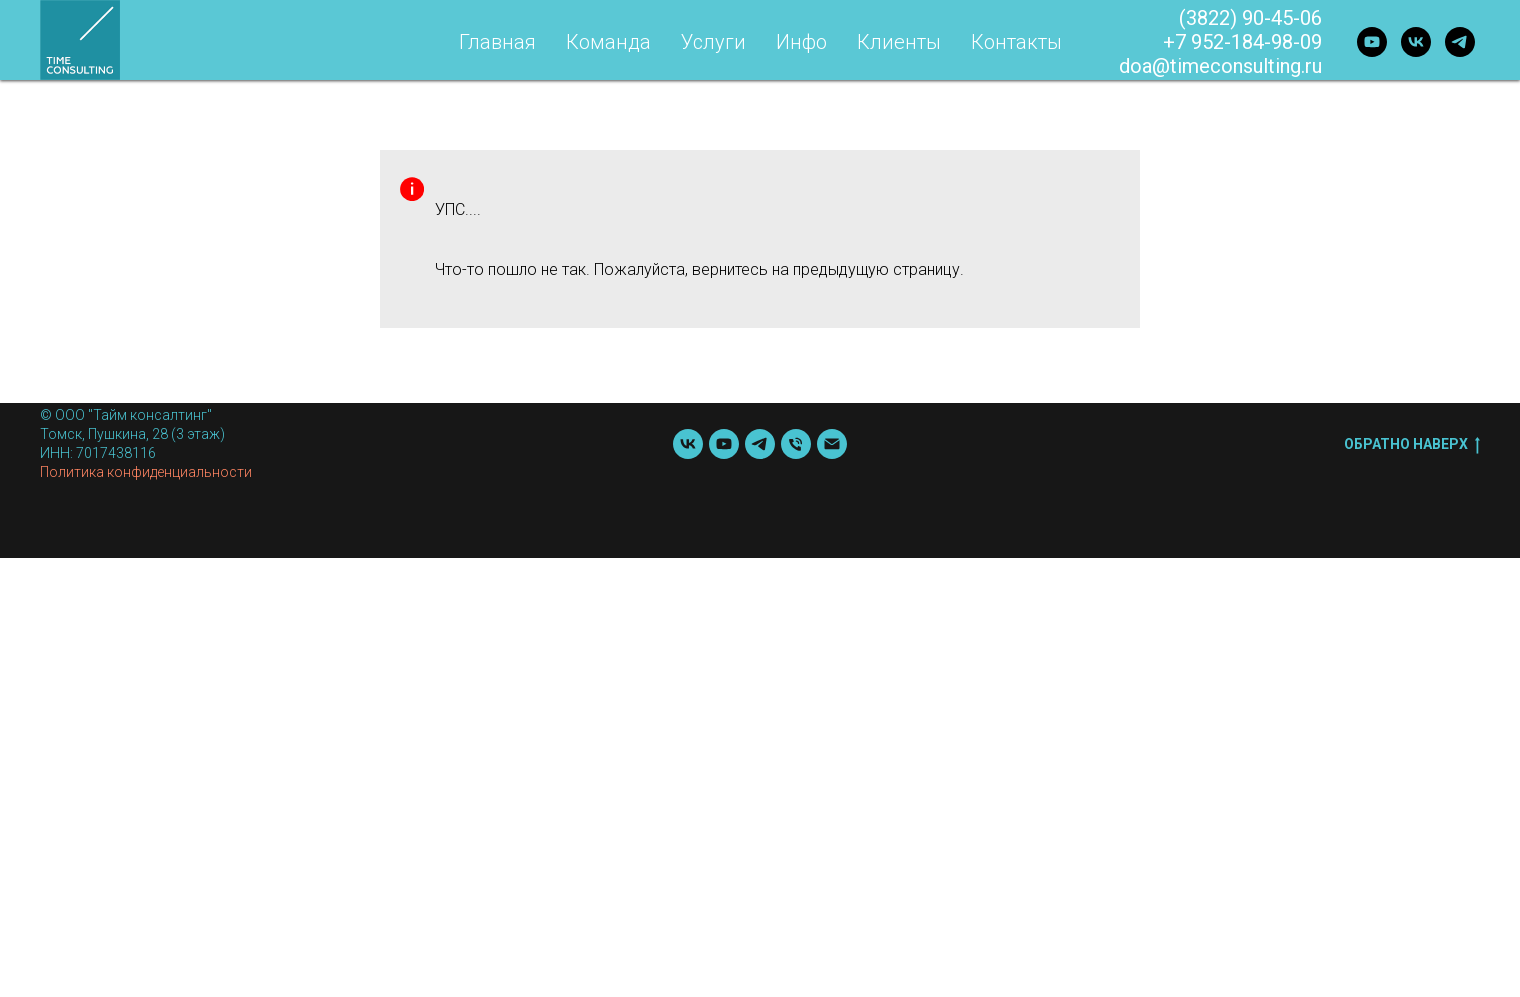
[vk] (1416, 42)
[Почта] (832, 444)
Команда (608, 42)
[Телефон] (796, 444)
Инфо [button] (801, 42)
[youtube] (1372, 42)
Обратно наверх (1412, 445)
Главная (497, 42)
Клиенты (899, 42)
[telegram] (1460, 42)
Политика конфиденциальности (146, 472)
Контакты (1016, 42)
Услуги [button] (713, 42)
